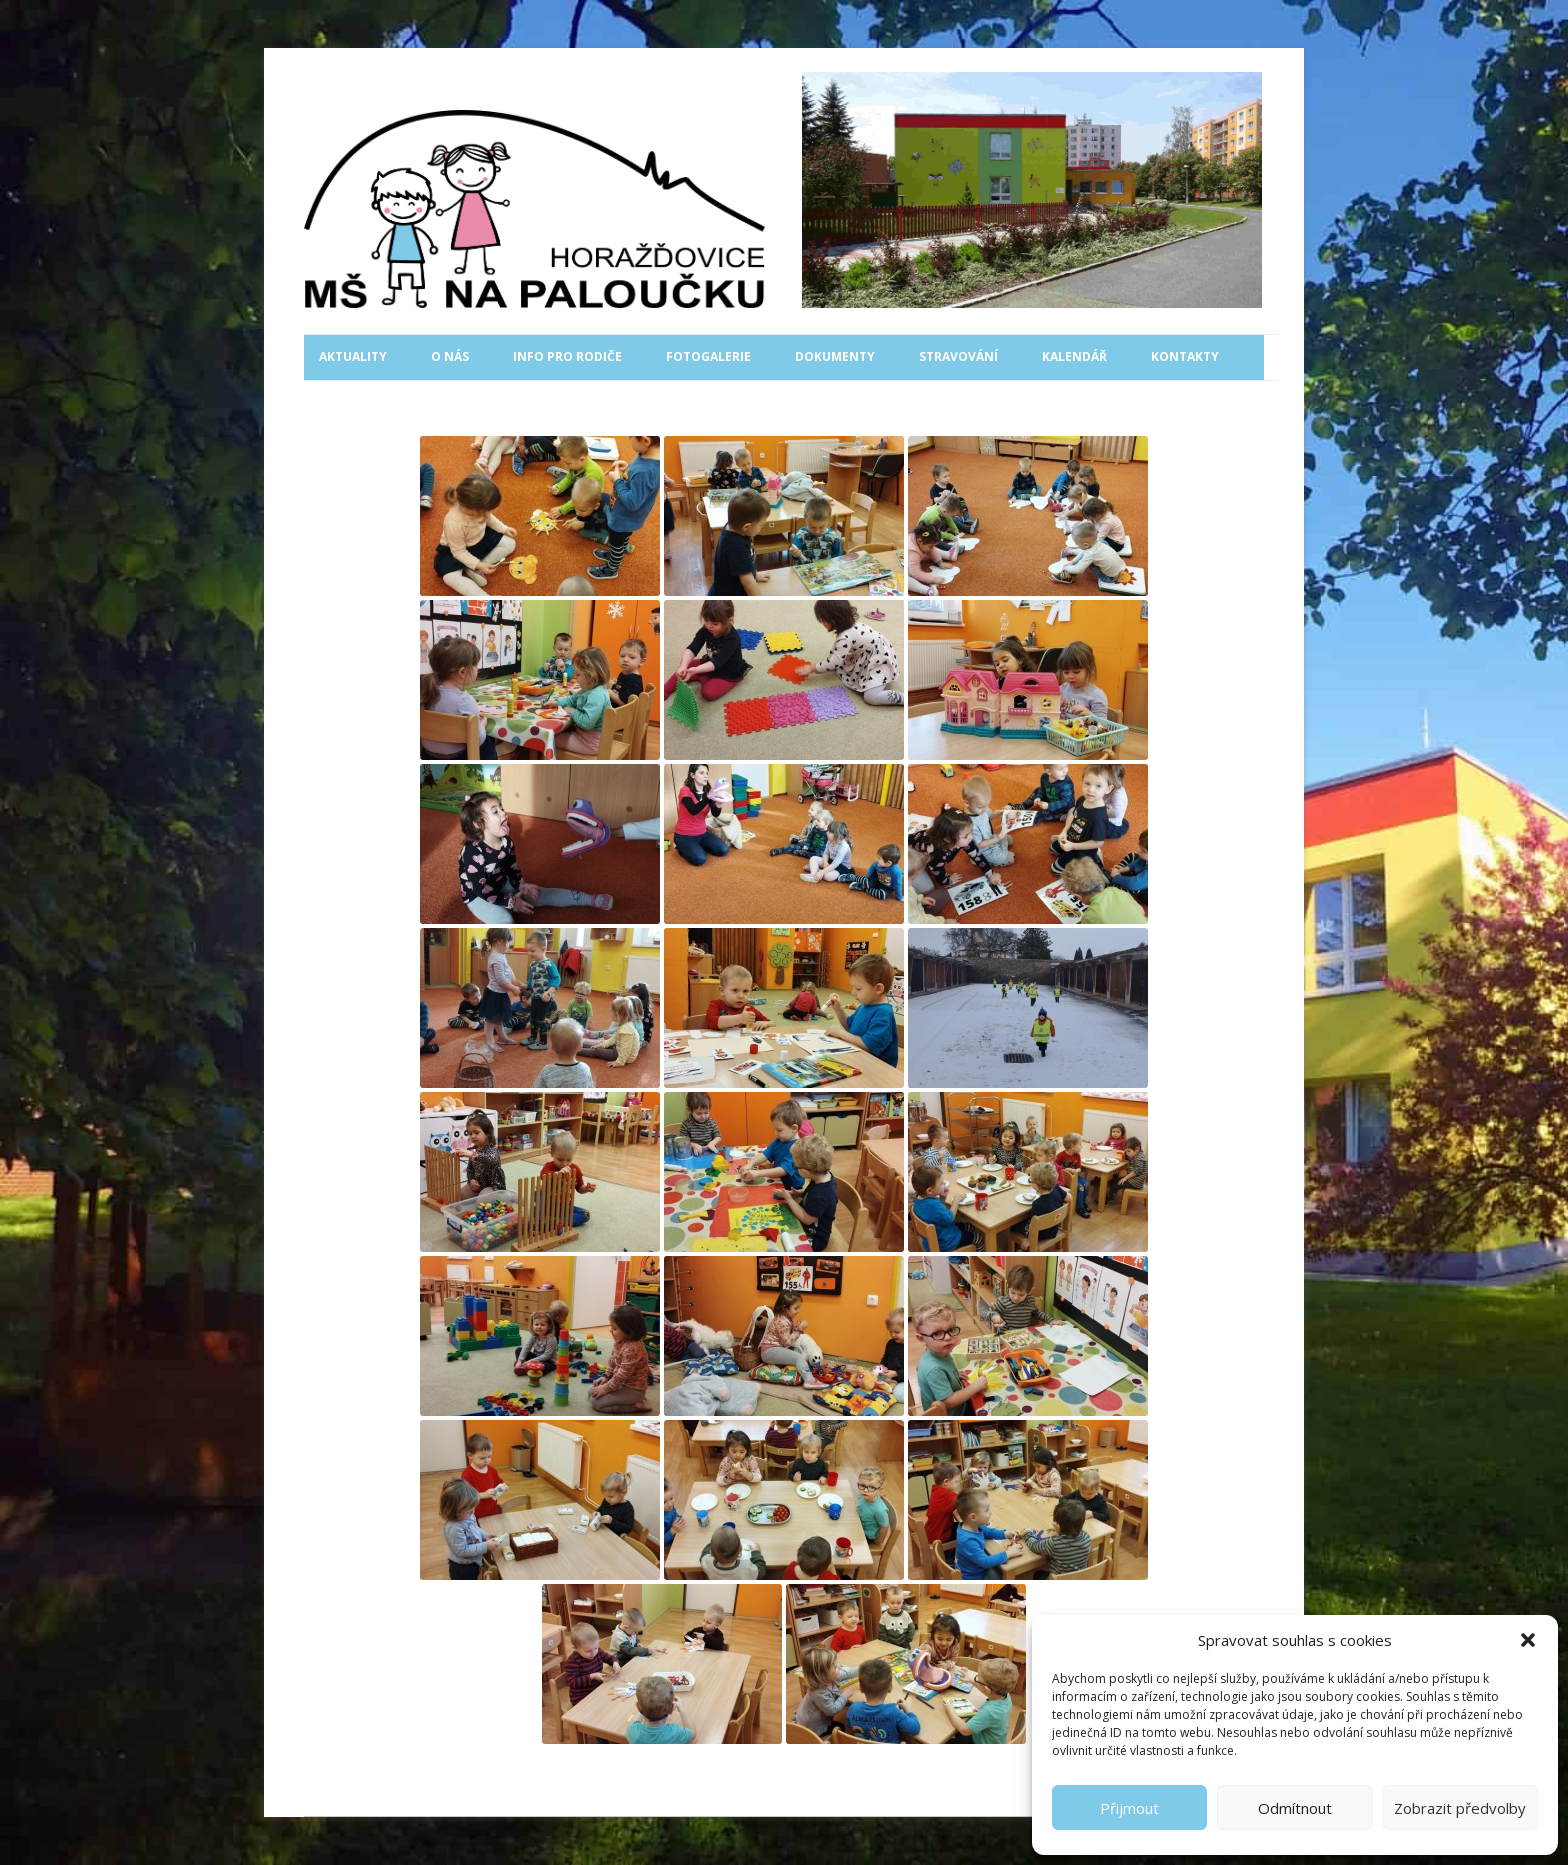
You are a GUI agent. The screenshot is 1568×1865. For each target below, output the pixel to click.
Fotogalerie (708, 356)
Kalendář (1074, 356)
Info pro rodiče (567, 356)
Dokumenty (835, 356)
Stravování (958, 356)
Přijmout (1129, 1808)
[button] (1528, 1640)
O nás (450, 356)
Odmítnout (1295, 1808)
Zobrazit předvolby (1460, 1808)
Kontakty (1185, 356)
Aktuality (353, 356)
